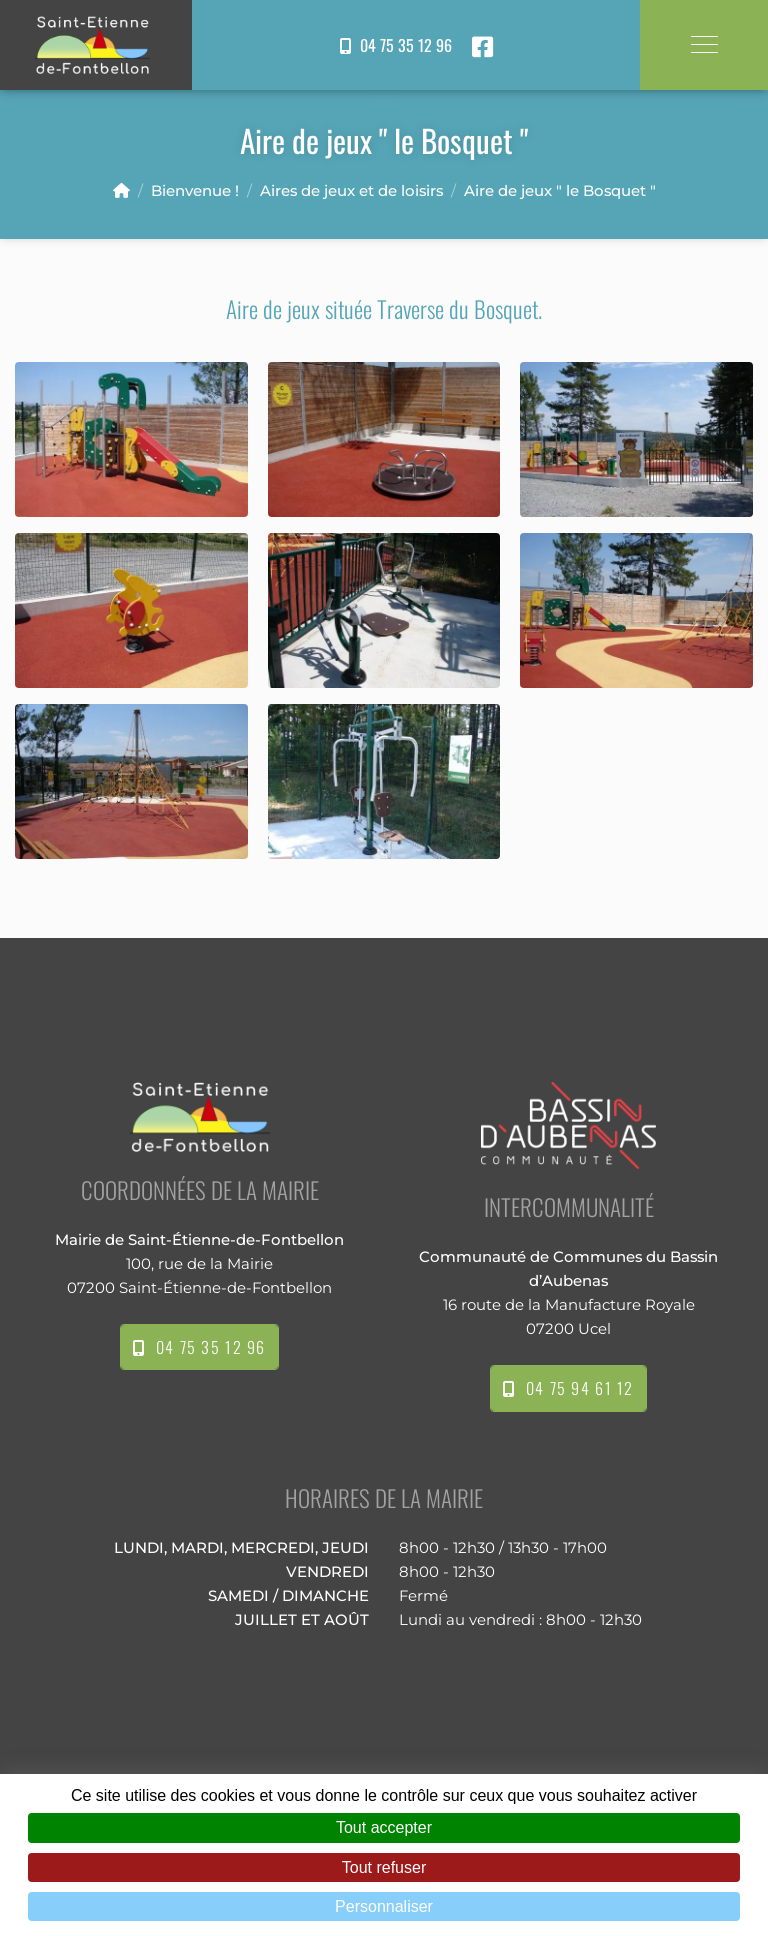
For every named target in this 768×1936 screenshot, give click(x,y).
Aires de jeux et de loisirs (351, 191)
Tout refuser (384, 1867)
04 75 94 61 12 (568, 1388)
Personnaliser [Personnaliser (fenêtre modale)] (384, 1906)
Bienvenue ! (195, 191)
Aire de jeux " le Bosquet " (560, 191)
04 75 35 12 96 (396, 45)
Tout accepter (384, 1827)
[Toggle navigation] (704, 44)
